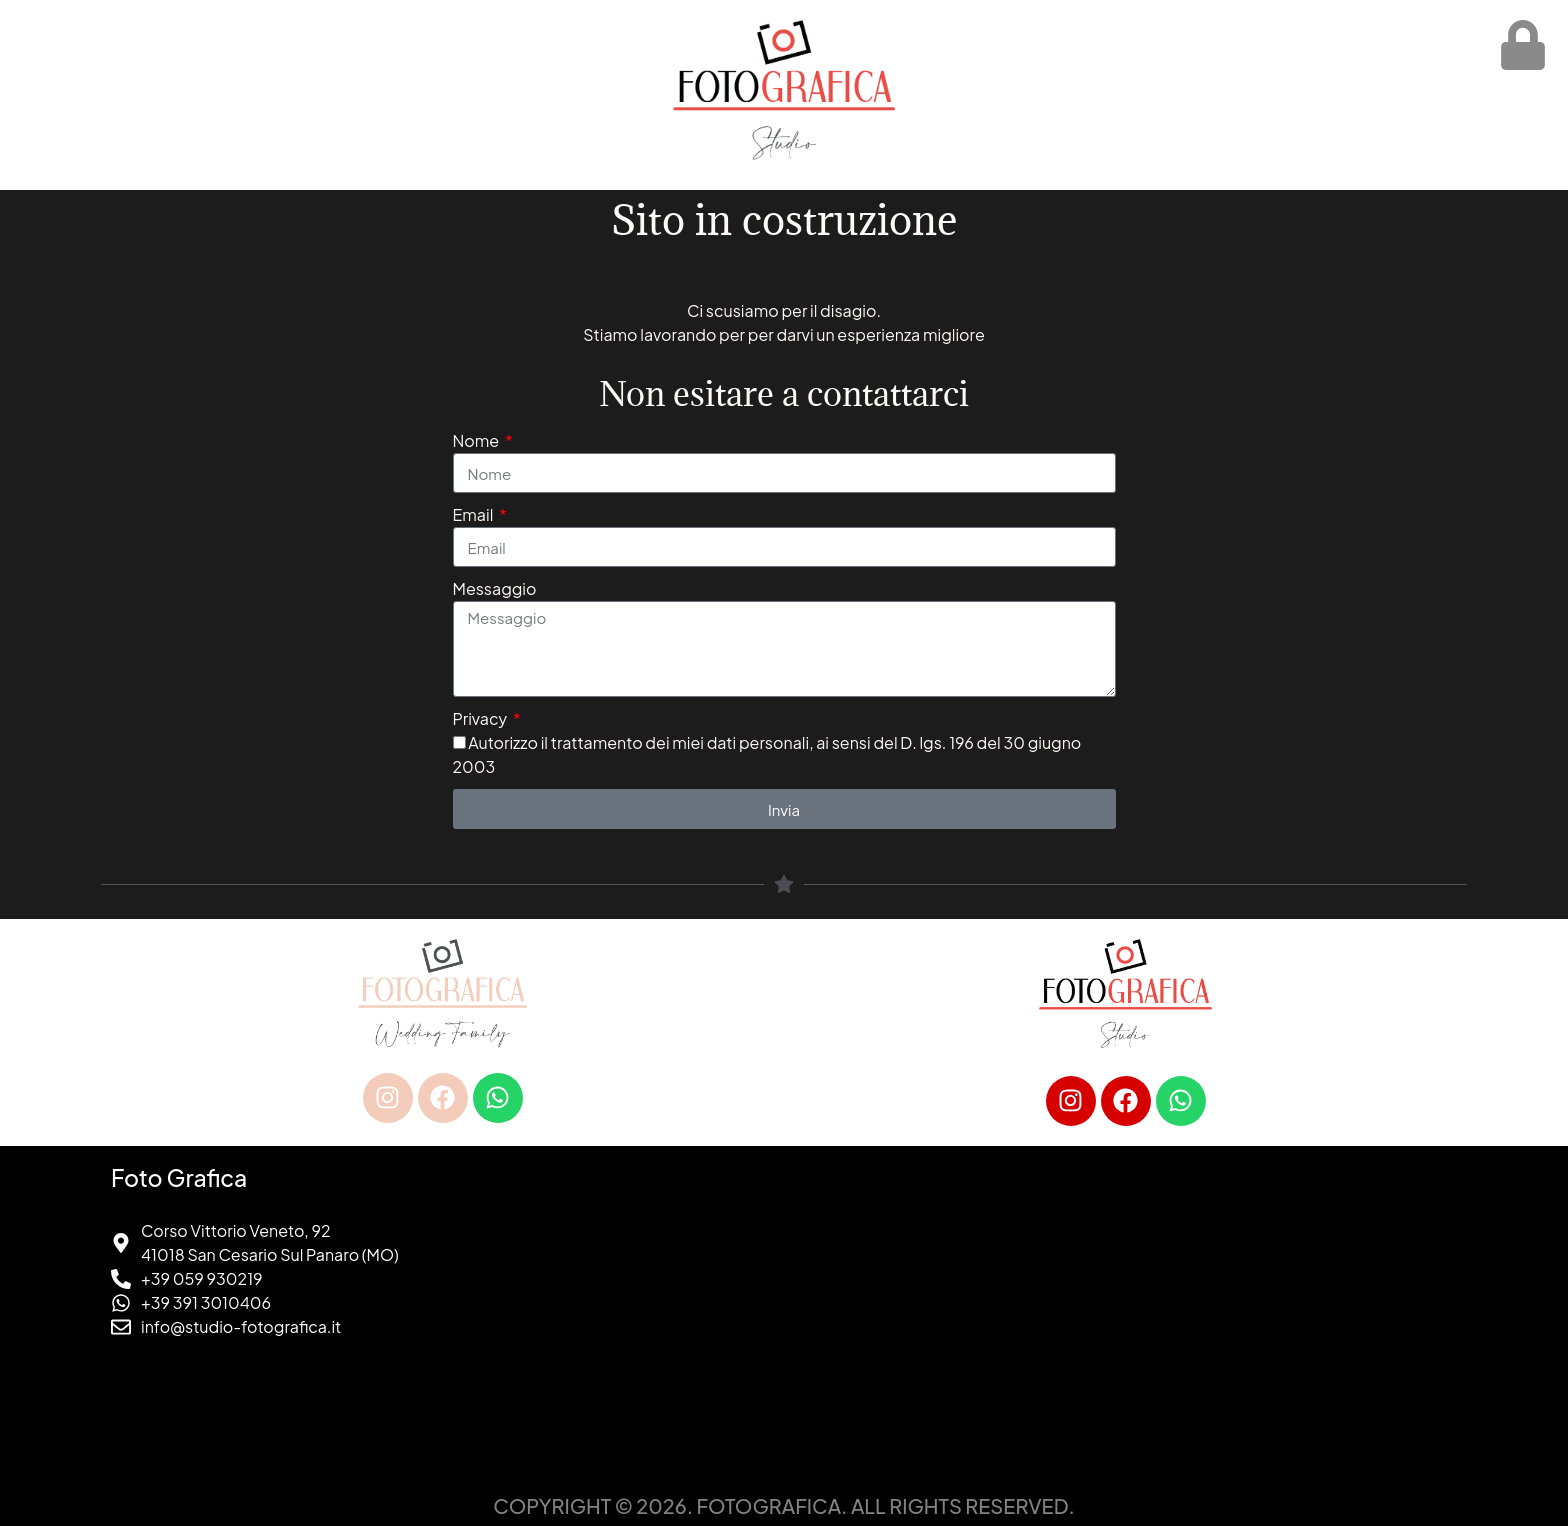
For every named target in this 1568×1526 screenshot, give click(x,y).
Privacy (481, 718)
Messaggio (495, 588)
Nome (477, 440)
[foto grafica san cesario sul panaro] (1125, 1316)
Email (475, 514)
